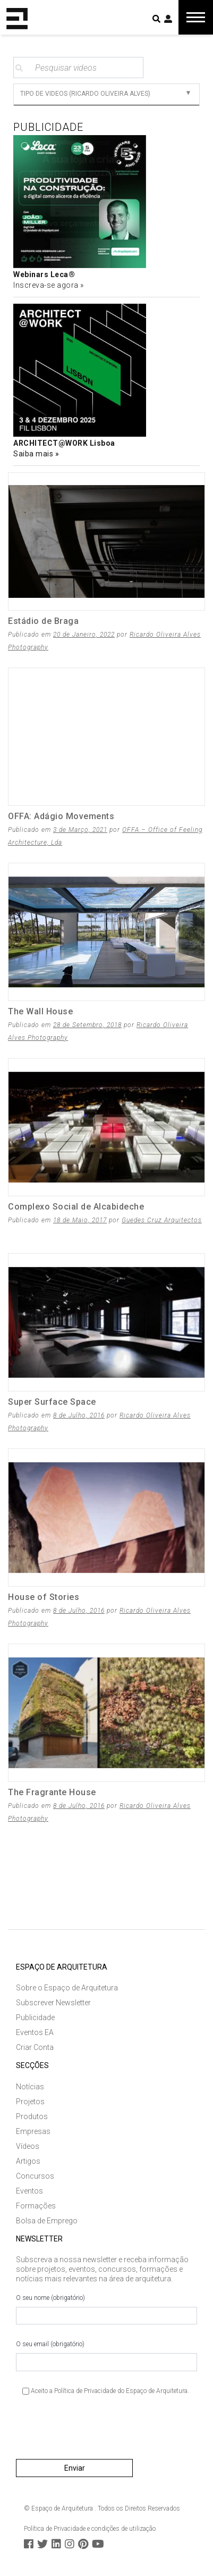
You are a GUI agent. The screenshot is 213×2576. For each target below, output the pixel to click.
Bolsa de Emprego (47, 2220)
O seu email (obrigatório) (106, 2355)
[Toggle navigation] (195, 17)
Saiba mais (34, 453)
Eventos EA (35, 2032)
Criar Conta (35, 2047)
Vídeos (27, 2146)
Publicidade (35, 2017)
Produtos (32, 2116)
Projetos (30, 2101)
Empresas (33, 2131)
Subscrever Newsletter (53, 2002)
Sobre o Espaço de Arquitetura (67, 1987)
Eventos (29, 2191)
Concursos (35, 2176)
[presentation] (96, 2431)
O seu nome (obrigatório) (106, 2309)
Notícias (30, 2086)
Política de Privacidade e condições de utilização (90, 2528)
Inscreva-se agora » (48, 285)
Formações (36, 2206)
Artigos (28, 2161)
